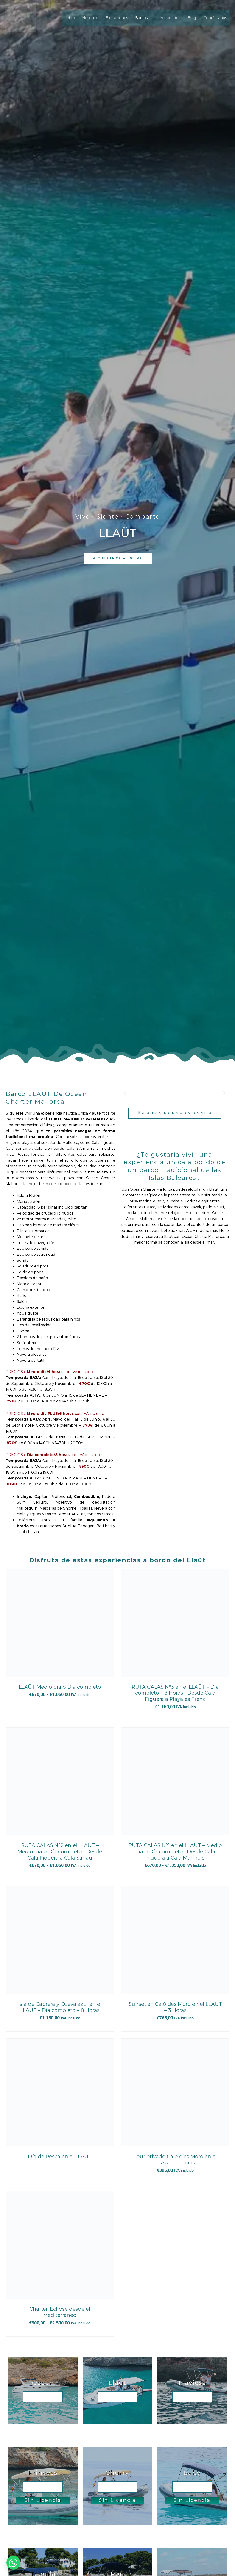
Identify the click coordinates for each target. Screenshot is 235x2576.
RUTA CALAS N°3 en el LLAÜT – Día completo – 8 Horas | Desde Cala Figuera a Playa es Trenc (175, 1693)
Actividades (169, 18)
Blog (191, 18)
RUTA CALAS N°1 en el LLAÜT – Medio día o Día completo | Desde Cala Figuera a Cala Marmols (175, 1852)
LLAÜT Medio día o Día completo (60, 1687)
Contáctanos (215, 18)
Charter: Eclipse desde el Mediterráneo (60, 2314)
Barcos (141, 18)
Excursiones (117, 18)
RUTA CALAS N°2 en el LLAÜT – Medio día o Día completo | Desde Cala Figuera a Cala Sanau (60, 1852)
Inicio (70, 18)
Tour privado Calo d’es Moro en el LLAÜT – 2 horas (175, 2161)
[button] (125, 1093)
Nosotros (90, 18)
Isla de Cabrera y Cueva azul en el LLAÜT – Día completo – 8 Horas (60, 2008)
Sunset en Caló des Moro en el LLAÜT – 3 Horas (175, 2008)
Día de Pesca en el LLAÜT (59, 2158)
